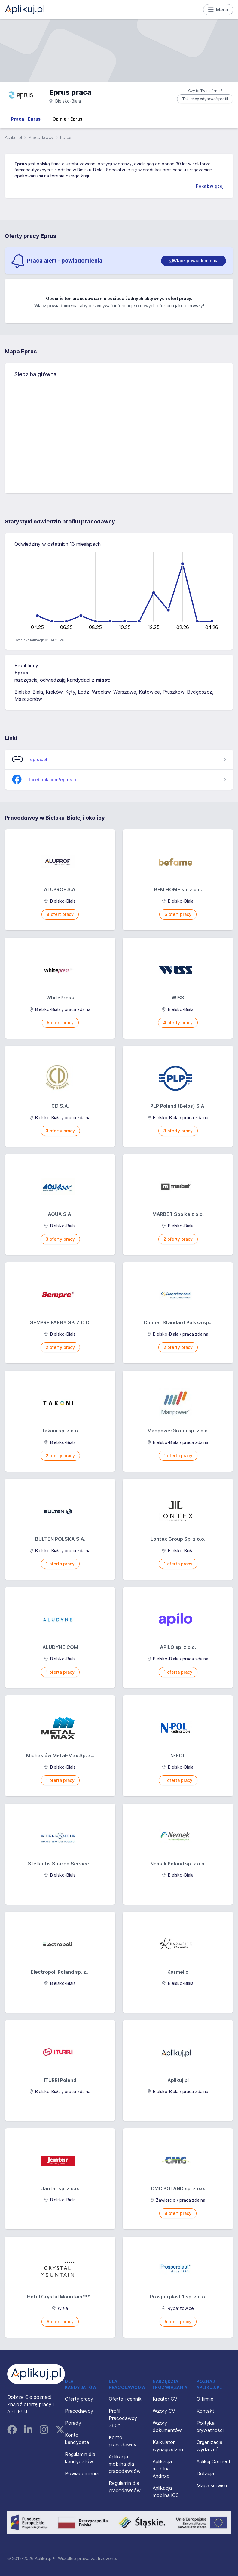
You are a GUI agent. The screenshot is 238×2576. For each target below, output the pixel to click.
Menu (218, 10)
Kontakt (205, 2411)
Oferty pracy (79, 2399)
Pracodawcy (41, 137)
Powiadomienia (82, 2473)
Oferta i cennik (125, 2399)
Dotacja (205, 2473)
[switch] (193, 261)
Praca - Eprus (26, 118)
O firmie (205, 2399)
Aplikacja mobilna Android (162, 2468)
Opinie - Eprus (67, 118)
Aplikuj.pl (13, 137)
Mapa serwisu (212, 2485)
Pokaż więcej (210, 186)
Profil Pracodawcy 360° (123, 2418)
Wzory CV (164, 2411)
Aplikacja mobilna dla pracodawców (125, 2464)
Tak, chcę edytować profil (205, 99)
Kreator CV (165, 2399)
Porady (73, 2423)
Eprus (20, 163)
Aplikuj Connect (213, 2461)
